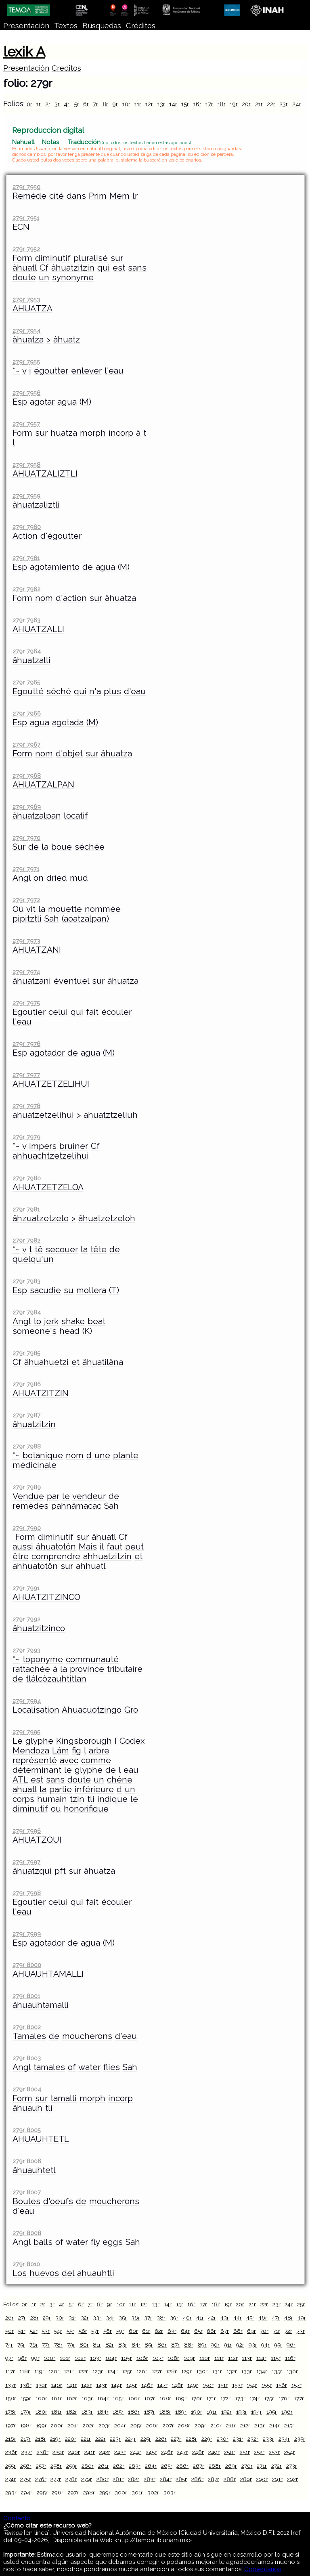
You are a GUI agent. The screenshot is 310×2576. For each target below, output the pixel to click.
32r (85, 2317)
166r (134, 2398)
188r (165, 2411)
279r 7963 (26, 620)
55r (70, 2331)
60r (133, 2331)
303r (169, 2492)
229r (206, 2438)
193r (241, 2411)
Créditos (140, 25)
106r (142, 2358)
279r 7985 (26, 1353)
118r (24, 2371)
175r (269, 2398)
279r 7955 (26, 361)
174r (254, 2398)
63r (172, 2331)
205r (136, 2425)
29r (47, 2317)
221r (86, 2438)
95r (278, 2344)
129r (186, 2371)
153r (237, 2385)
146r (147, 2385)
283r (149, 2479)
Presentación (26, 25)
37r (148, 2317)
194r (256, 2411)
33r (97, 2317)
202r (88, 2425)
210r (216, 2425)
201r (72, 2425)
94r (265, 2344)
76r (33, 2344)
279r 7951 (26, 217)
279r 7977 (26, 1074)
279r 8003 (27, 2058)
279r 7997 (26, 1861)
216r (10, 2438)
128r (171, 2371)
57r (95, 2331)
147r (162, 2385)
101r (65, 2358)
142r (86, 2385)
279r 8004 (27, 2089)
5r (76, 104)
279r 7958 (26, 464)
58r (107, 2331)
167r (149, 2398)
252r (259, 2452)
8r (105, 104)
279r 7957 (26, 423)
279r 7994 (27, 1700)
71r (276, 2331)
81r (97, 2344)
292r (292, 2479)
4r (66, 104)
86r (162, 2344)
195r (271, 2411)
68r (238, 2331)
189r (180, 2411)
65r (198, 2331)
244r (135, 2452)
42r (212, 2317)
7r (95, 104)
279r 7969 (27, 806)
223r (115, 2438)
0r (29, 104)
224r (130, 2438)
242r (104, 2452)
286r (197, 2479)
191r (212, 2411)
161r (56, 2398)
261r (103, 2466)
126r (141, 2371)
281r (118, 2479)
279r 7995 (26, 1731)
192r (226, 2411)
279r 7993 (26, 1650)
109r (189, 2358)
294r (26, 2492)
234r (284, 2438)
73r (301, 2331)
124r (112, 2371)
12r (149, 104)
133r (246, 2371)
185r (118, 2411)
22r (271, 104)
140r (56, 2385)
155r (267, 2385)
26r (9, 2317)
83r (122, 2344)
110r (204, 2358)
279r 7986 (27, 1384)
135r (277, 2371)
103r (95, 2358)
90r (215, 2344)
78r (58, 2344)
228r (191, 2438)
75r (21, 2344)
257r (41, 2466)
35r (123, 2317)
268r (215, 2466)
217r (26, 2438)
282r (133, 2479)
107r (158, 2358)
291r (277, 2479)
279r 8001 (26, 1995)
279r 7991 (26, 1588)
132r (231, 2371)
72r (288, 2331)
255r (10, 2466)
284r (166, 2479)
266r (182, 2466)
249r (214, 2452)
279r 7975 (26, 1002)
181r (56, 2411)
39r (174, 2317)
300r (121, 2492)
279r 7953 (26, 299)
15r (185, 104)
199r (41, 2425)
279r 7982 (26, 1240)
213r (259, 2425)
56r (83, 2331)
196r (287, 2411)
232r (252, 2438)
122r (83, 2371)
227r (176, 2438)
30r (59, 2317)
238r (42, 2452)
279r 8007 (27, 2192)
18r (222, 104)
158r (10, 2398)
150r (208, 2385)
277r (55, 2479)
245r (151, 2452)
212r (245, 2425)
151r (223, 2385)
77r (46, 2344)
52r (34, 2331)
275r (25, 2479)
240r (74, 2452)
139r (41, 2385)
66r (211, 2331)
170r (196, 2398)
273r (291, 2466)
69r (251, 2331)
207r (168, 2425)
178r (10, 2411)
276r (40, 2479)
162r (71, 2398)
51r (21, 2331)
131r (217, 2371)
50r (9, 2331)
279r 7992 (26, 1619)
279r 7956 (26, 392)
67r (224, 2331)
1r (38, 104)
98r (22, 2358)
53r (46, 2331)
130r (201, 2371)
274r (10, 2479)
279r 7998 (27, 1892)
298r (89, 2492)
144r (116, 2385)
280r (102, 2479)
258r (56, 2466)
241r (89, 2452)
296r (57, 2492)
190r (196, 2411)
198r (25, 2425)
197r (10, 2425)
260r (88, 2466)
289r (246, 2479)
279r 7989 (27, 1487)
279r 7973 (26, 940)
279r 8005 (27, 2130)
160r (41, 2398)
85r (149, 2344)
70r (264, 2331)
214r (274, 2425)
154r (252, 2385)
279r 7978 (26, 1105)
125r (127, 2371)
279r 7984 (27, 1312)
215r (289, 2425)
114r (261, 2358)
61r (146, 2331)
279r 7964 (27, 651)
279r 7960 (27, 526)
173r (240, 2398)
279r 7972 (26, 899)
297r (73, 2492)
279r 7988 (27, 1446)
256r (25, 2466)
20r (246, 104)
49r (301, 2317)
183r (87, 2411)
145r (131, 2385)
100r (49, 2358)
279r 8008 (27, 2233)
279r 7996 (27, 1830)
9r (115, 104)
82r (109, 2344)
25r (301, 2304)
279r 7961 (26, 557)
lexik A (24, 52)
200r (57, 2425)
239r (58, 2452)
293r (11, 2492)
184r (103, 2411)
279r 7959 (26, 495)
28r (34, 2317)
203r (104, 2425)
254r (289, 2452)
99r (35, 2358)
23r (283, 104)
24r (296, 104)
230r (222, 2438)
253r (274, 2452)
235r (299, 2438)
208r (184, 2425)
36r (135, 2317)
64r (185, 2331)
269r (231, 2466)
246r (167, 2452)
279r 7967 (26, 744)
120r (53, 2371)
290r (262, 2479)
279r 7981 (26, 1209)
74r (9, 2344)
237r (26, 2452)
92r (240, 2344)
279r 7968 (27, 775)
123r (97, 2371)
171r (211, 2398)
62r (159, 2331)
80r (84, 2344)
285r (181, 2479)
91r (228, 2344)
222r (100, 2438)
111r (219, 2358)
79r (71, 2344)
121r (68, 2371)
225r (145, 2438)
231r (238, 2438)
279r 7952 (26, 249)
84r (136, 2344)
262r (118, 2466)
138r (25, 2385)
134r (261, 2371)
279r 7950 (26, 186)
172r (225, 2398)
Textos (66, 25)
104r (111, 2358)
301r (137, 2492)
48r (288, 2317)
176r (284, 2398)
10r (126, 104)
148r (177, 2385)
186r (134, 2411)
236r (11, 2452)
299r (105, 2492)
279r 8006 (27, 2161)
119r (39, 2371)
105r (126, 2358)
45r (250, 2317)
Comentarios (262, 2569)
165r (118, 2398)
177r (299, 2398)
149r (192, 2385)
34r (110, 2317)
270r (247, 2466)
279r (86, 2479)
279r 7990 (27, 1527)
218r (40, 2438)
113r (247, 2358)
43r (224, 2317)
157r (296, 2385)
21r (259, 104)
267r (198, 2466)
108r (173, 2358)
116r (290, 2358)
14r (173, 104)
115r (276, 2358)
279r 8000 (27, 1964)
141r (72, 2385)
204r (120, 2425)
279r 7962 (26, 589)
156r (281, 2385)
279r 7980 (27, 1178)
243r (120, 2452)
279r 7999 (27, 1933)
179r (26, 2411)
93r (253, 2344)
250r (229, 2452)
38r (161, 2317)
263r (134, 2466)
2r (47, 104)
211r (231, 2425)
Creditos (66, 68)
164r (103, 2398)
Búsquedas (101, 25)
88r (188, 2344)
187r (149, 2411)
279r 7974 (26, 971)
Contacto (17, 2518)
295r (42, 2492)
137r (10, 2385)
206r (152, 2425)
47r (276, 2317)
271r (262, 2466)
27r (22, 2317)
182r (71, 2411)
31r (72, 2317)
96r (291, 2344)
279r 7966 (27, 713)
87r (175, 2344)
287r (213, 2479)
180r (41, 2411)
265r (166, 2466)
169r (180, 2398)
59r (120, 2331)
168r (165, 2398)
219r (55, 2438)
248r (198, 2452)
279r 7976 (26, 1043)
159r (26, 2398)
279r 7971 (26, 868)
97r (9, 2358)
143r (101, 2385)
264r (151, 2466)
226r (161, 2438)
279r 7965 (26, 682)
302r (153, 2492)
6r (86, 104)
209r (200, 2425)
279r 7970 (26, 837)
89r (202, 2344)
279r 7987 (26, 1415)
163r (87, 2398)
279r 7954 (26, 330)
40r (187, 2317)
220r (70, 2438)
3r (57, 104)
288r (230, 2479)
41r (200, 2317)
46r (262, 2317)
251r (245, 2452)
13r (161, 104)
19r (234, 104)
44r (237, 2317)
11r (137, 104)
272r (276, 2466)
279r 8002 (27, 2027)
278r (71, 2479)
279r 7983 (26, 1281)
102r (80, 2358)
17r (209, 104)
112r (233, 2358)
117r (10, 2371)
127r (157, 2371)
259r (71, 2466)
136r (292, 2371)
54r (58, 2331)
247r (182, 2452)
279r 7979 (26, 1137)
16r (197, 104)
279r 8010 (26, 2264)
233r (268, 2438)
